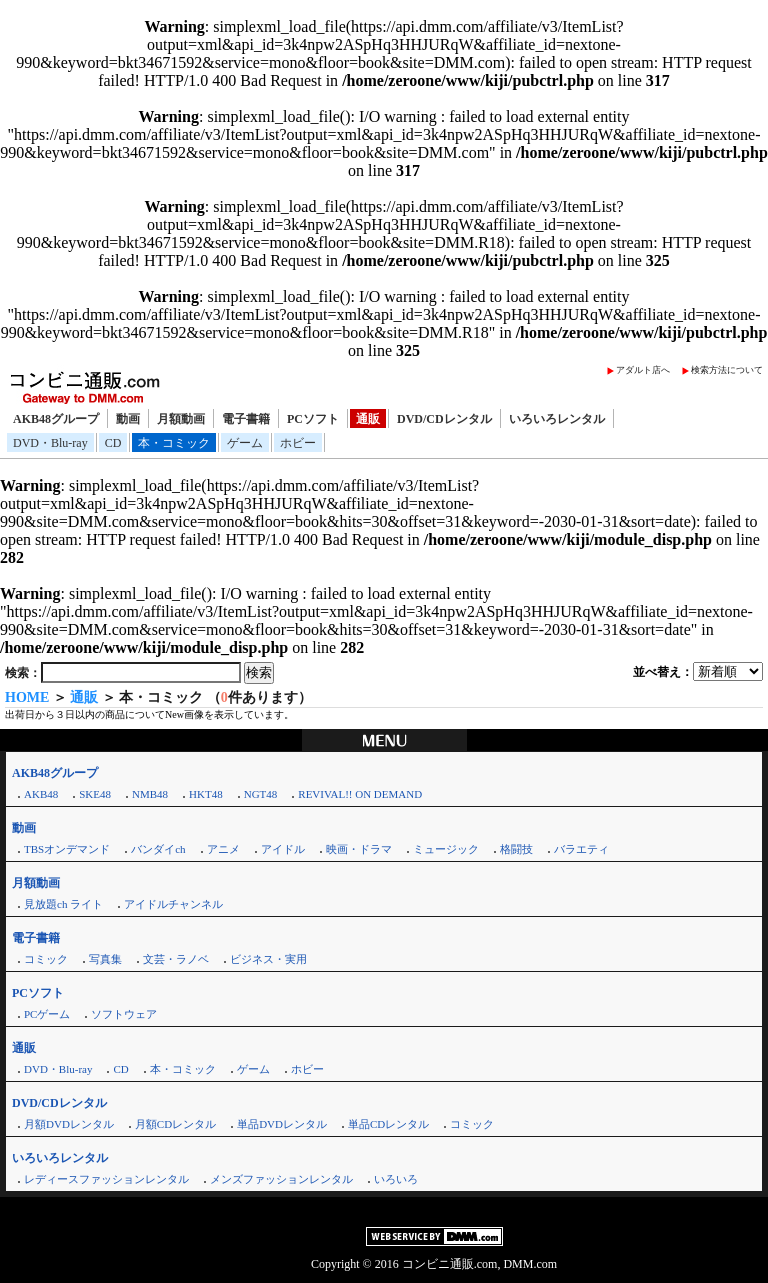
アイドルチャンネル (173, 904)
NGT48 (261, 794)
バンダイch (158, 849)
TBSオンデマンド (67, 849)
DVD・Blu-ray (50, 443)
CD (113, 443)
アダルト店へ (643, 370)
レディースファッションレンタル (106, 1179)
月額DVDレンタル (69, 1124)
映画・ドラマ (359, 849)
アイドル (283, 849)
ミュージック (446, 849)
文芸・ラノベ (176, 959)
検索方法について (727, 370)
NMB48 (150, 794)
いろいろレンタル (557, 419)
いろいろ (396, 1179)
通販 (368, 419)
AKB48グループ (56, 419)
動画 (128, 419)
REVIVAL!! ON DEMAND (360, 794)
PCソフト (313, 419)
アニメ (223, 849)
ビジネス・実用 (268, 959)
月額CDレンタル (175, 1124)
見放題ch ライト (63, 904)
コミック (46, 959)
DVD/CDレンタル (444, 419)
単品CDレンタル (388, 1124)
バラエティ (581, 849)
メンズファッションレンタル (281, 1179)
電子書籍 (246, 419)
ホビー (298, 443)
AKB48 (41, 794)
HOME (27, 697)
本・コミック (174, 443)
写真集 (105, 959)
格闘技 (516, 849)
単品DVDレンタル (282, 1124)
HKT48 (206, 794)
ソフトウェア (124, 1014)
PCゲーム (47, 1014)
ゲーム (245, 443)
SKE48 (95, 794)
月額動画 (181, 419)
